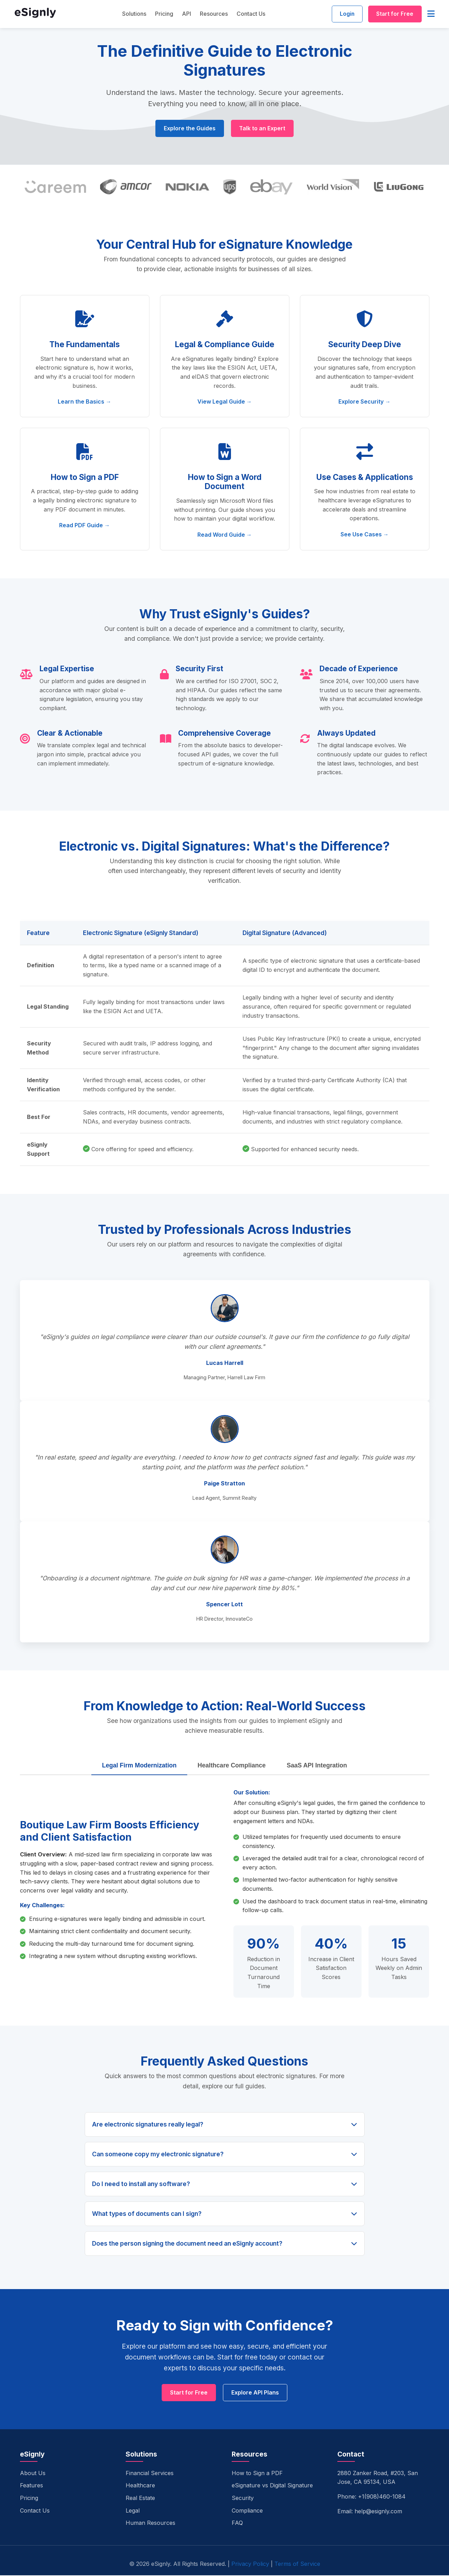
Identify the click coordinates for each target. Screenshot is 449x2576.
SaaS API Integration (317, 1765)
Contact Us (249, 14)
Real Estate (140, 2498)
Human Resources (150, 2523)
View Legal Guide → (224, 401)
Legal (133, 2510)
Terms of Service (297, 2564)
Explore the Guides (189, 128)
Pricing (163, 14)
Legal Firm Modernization (139, 1765)
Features (31, 2485)
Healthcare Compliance (232, 1765)
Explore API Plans (255, 2393)
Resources (212, 14)
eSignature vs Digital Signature (272, 2485)
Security (243, 2498)
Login (344, 14)
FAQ (237, 2523)
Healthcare (140, 2485)
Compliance (247, 2510)
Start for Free (394, 14)
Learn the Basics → (84, 401)
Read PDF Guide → (84, 525)
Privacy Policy (250, 2564)
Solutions (133, 14)
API (185, 14)
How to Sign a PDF (257, 2473)
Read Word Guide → (224, 534)
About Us (32, 2473)
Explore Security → (364, 401)
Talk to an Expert (263, 128)
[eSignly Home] (35, 14)
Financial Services (150, 2473)
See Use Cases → (365, 534)
